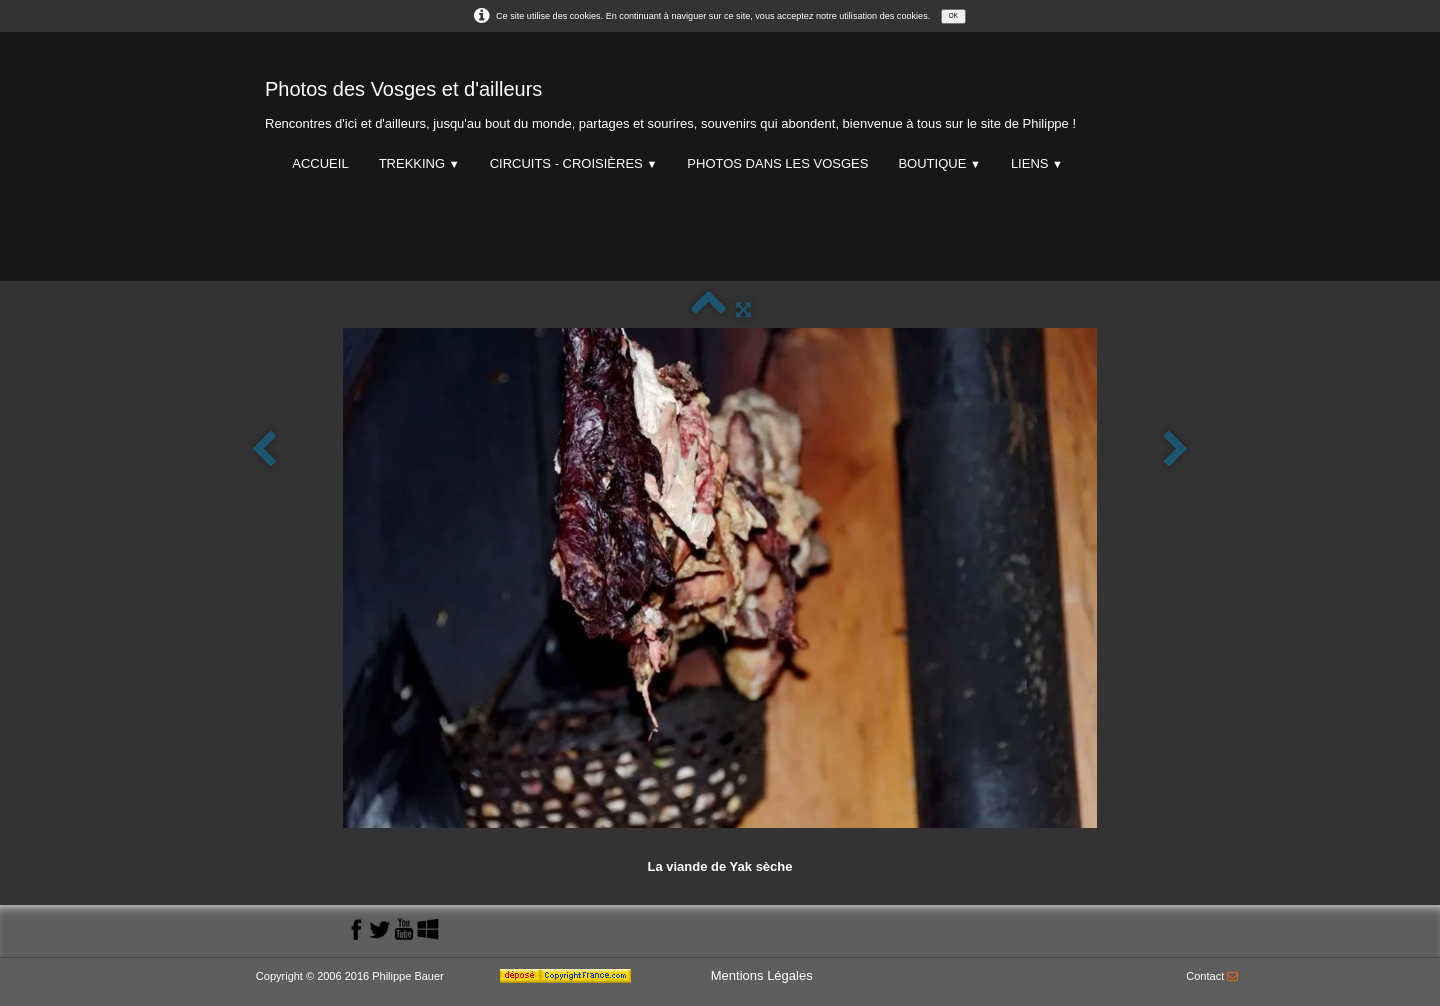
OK (953, 15)
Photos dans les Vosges (777, 163)
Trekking (419, 163)
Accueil (320, 163)
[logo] (670, 100)
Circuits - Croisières (574, 163)
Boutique (939, 163)
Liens (1037, 163)
